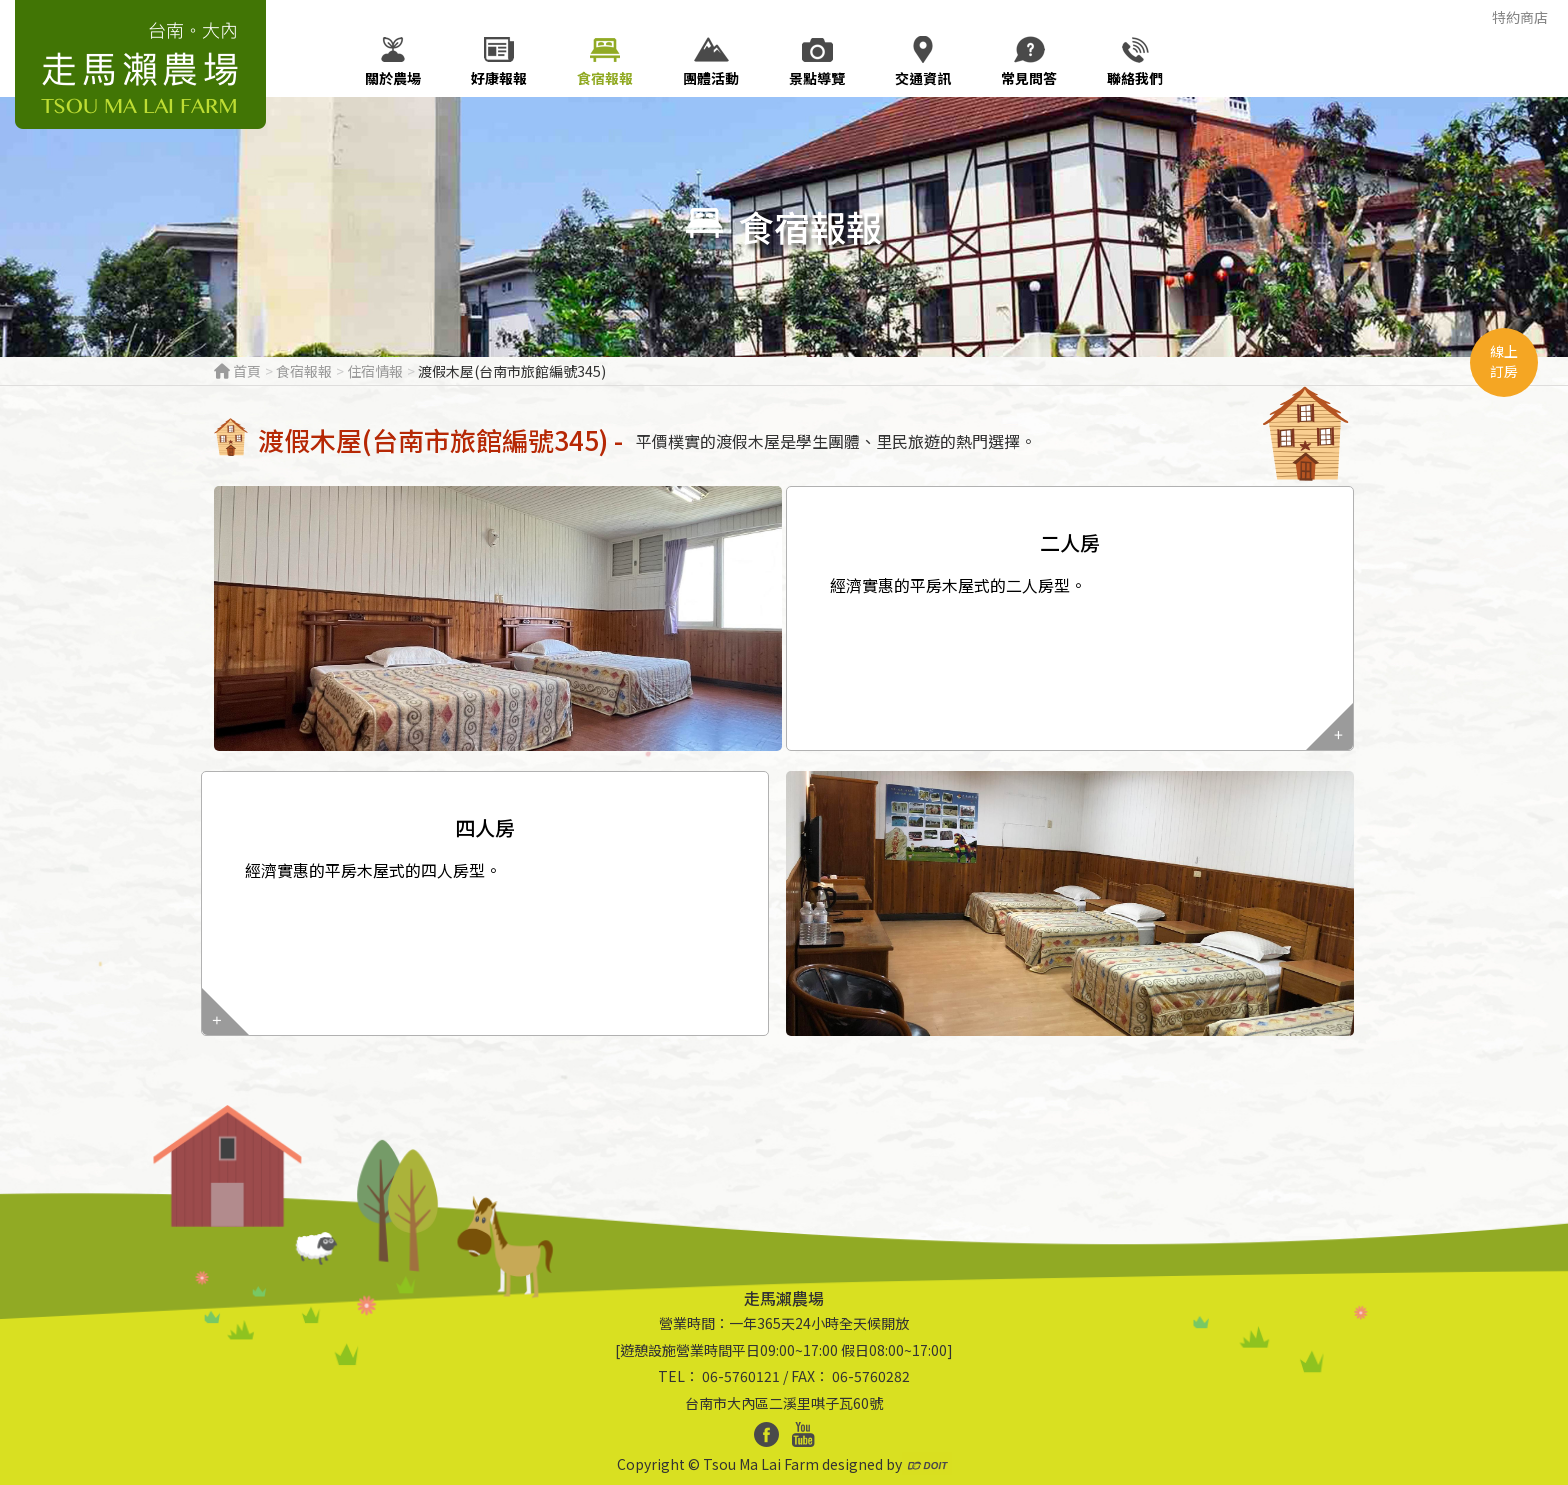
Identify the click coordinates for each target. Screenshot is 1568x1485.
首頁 (237, 371)
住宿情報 (375, 371)
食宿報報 (304, 371)
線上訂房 (1504, 361)
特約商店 (1520, 17)
